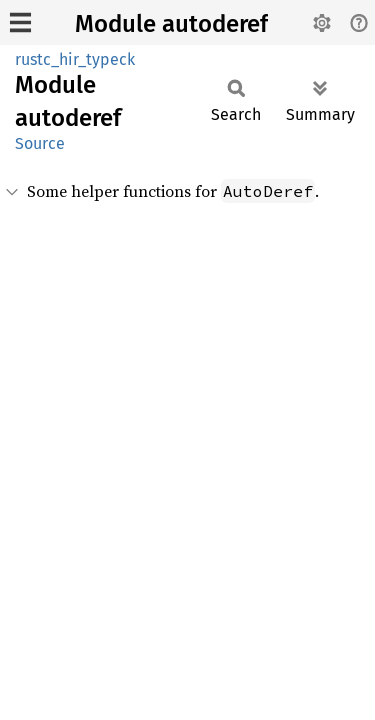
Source (40, 143)
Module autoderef (171, 24)
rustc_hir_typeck (75, 59)
